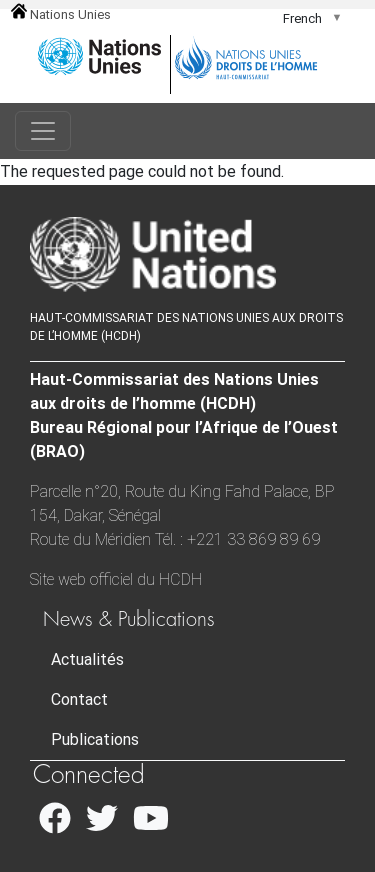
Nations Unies (61, 14)
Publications (95, 739)
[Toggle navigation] (43, 131)
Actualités (87, 659)
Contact (79, 699)
